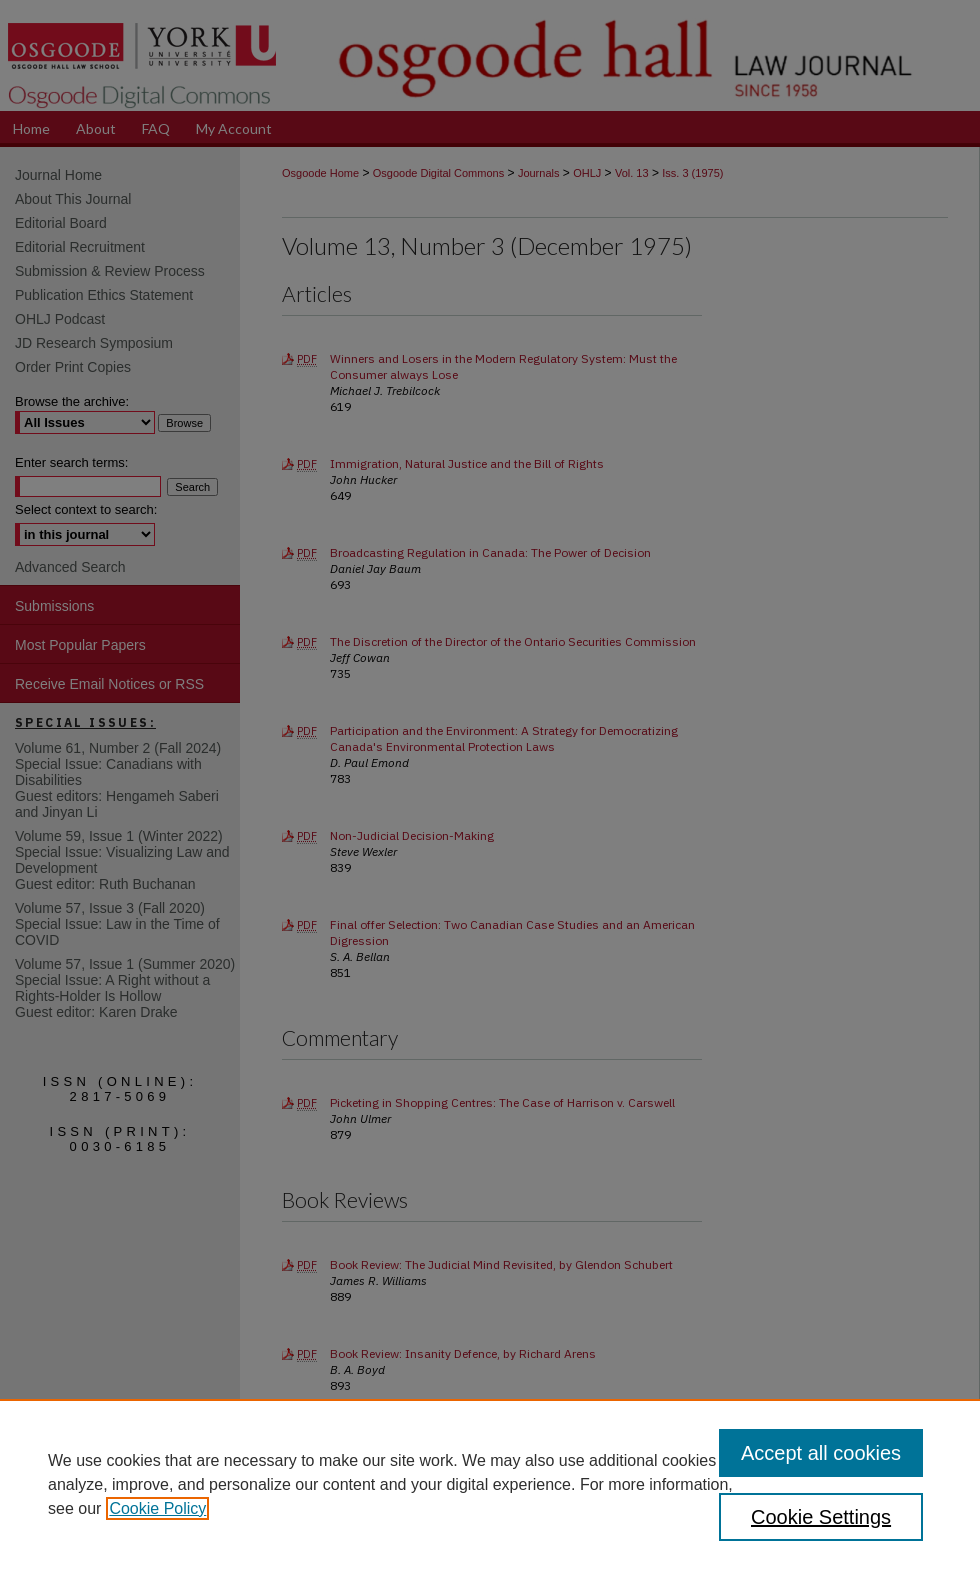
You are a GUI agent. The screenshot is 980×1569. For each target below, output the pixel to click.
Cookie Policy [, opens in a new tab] (157, 1508)
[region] (490, 1484)
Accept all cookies (821, 1453)
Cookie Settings (821, 1517)
